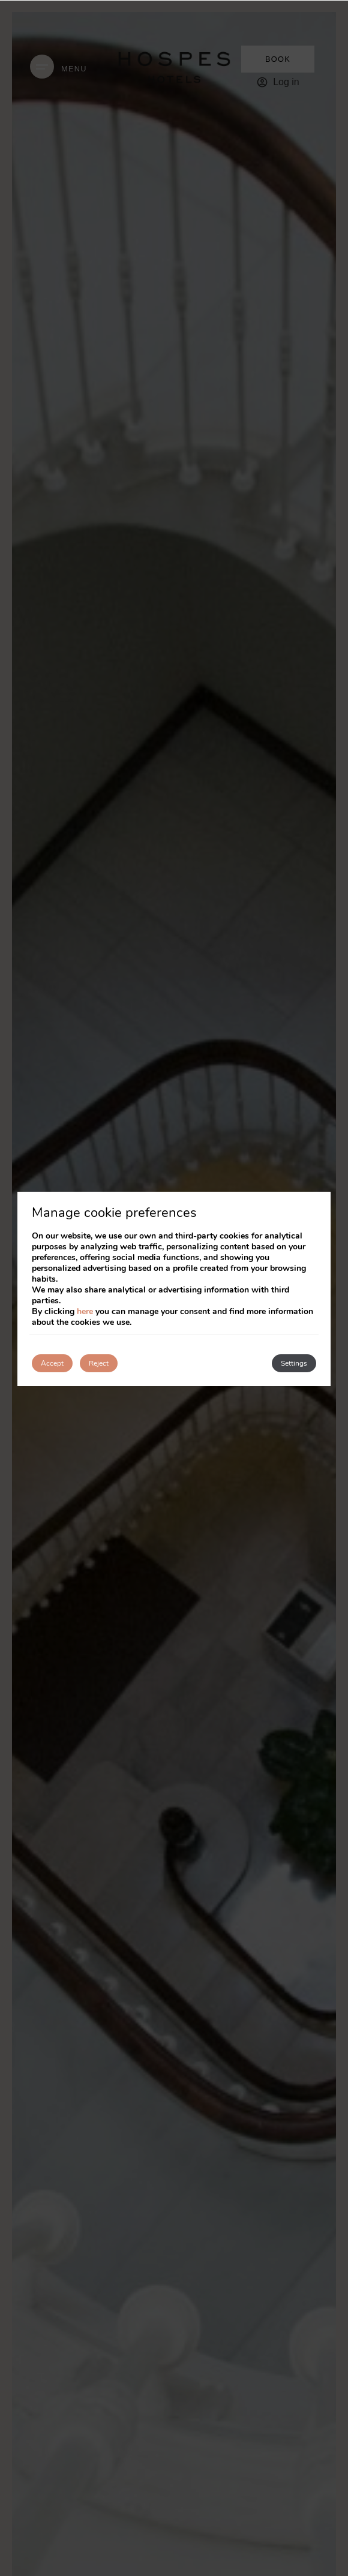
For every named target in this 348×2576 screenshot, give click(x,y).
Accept (52, 1363)
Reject (99, 1363)
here (85, 1311)
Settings (294, 1363)
